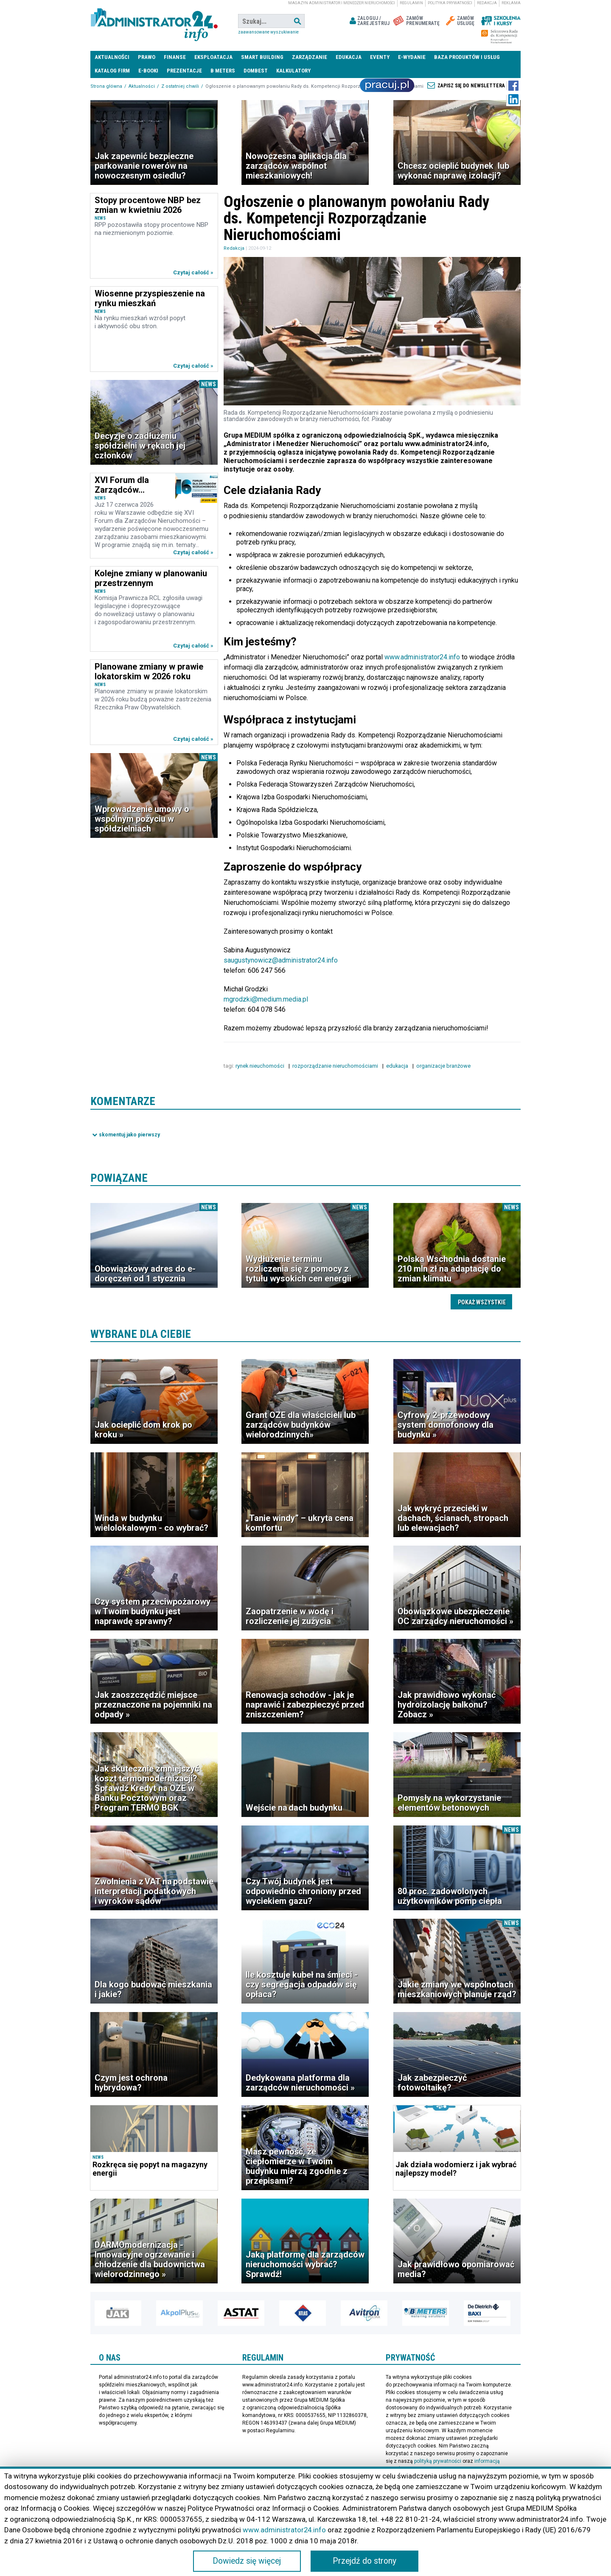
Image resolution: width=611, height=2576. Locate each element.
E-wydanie (412, 57)
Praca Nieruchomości (387, 85)
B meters (222, 70)
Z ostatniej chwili (180, 86)
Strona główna (106, 86)
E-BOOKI (148, 70)
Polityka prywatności (450, 3)
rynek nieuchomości (260, 1066)
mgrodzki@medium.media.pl (266, 999)
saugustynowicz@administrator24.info (280, 960)
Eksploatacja (213, 57)
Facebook (513, 85)
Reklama (511, 3)
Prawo (146, 57)
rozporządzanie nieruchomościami (335, 1066)
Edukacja (349, 57)
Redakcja (487, 3)
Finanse (175, 57)
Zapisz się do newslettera (471, 86)
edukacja (397, 1066)
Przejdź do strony (364, 2561)
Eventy (380, 57)
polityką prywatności (437, 2461)
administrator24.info (154, 21)
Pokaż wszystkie (482, 1302)
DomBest (256, 70)
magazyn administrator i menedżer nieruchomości (341, 3)
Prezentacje (184, 70)
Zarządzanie (309, 57)
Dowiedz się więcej (246, 2561)
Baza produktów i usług (467, 57)
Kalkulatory (293, 70)
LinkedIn (513, 99)
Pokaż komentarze (126, 1134)
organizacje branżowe (444, 1066)
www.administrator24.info (422, 657)
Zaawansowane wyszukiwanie (268, 32)
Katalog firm (112, 70)
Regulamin (411, 3)
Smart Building (262, 57)
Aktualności (112, 57)
